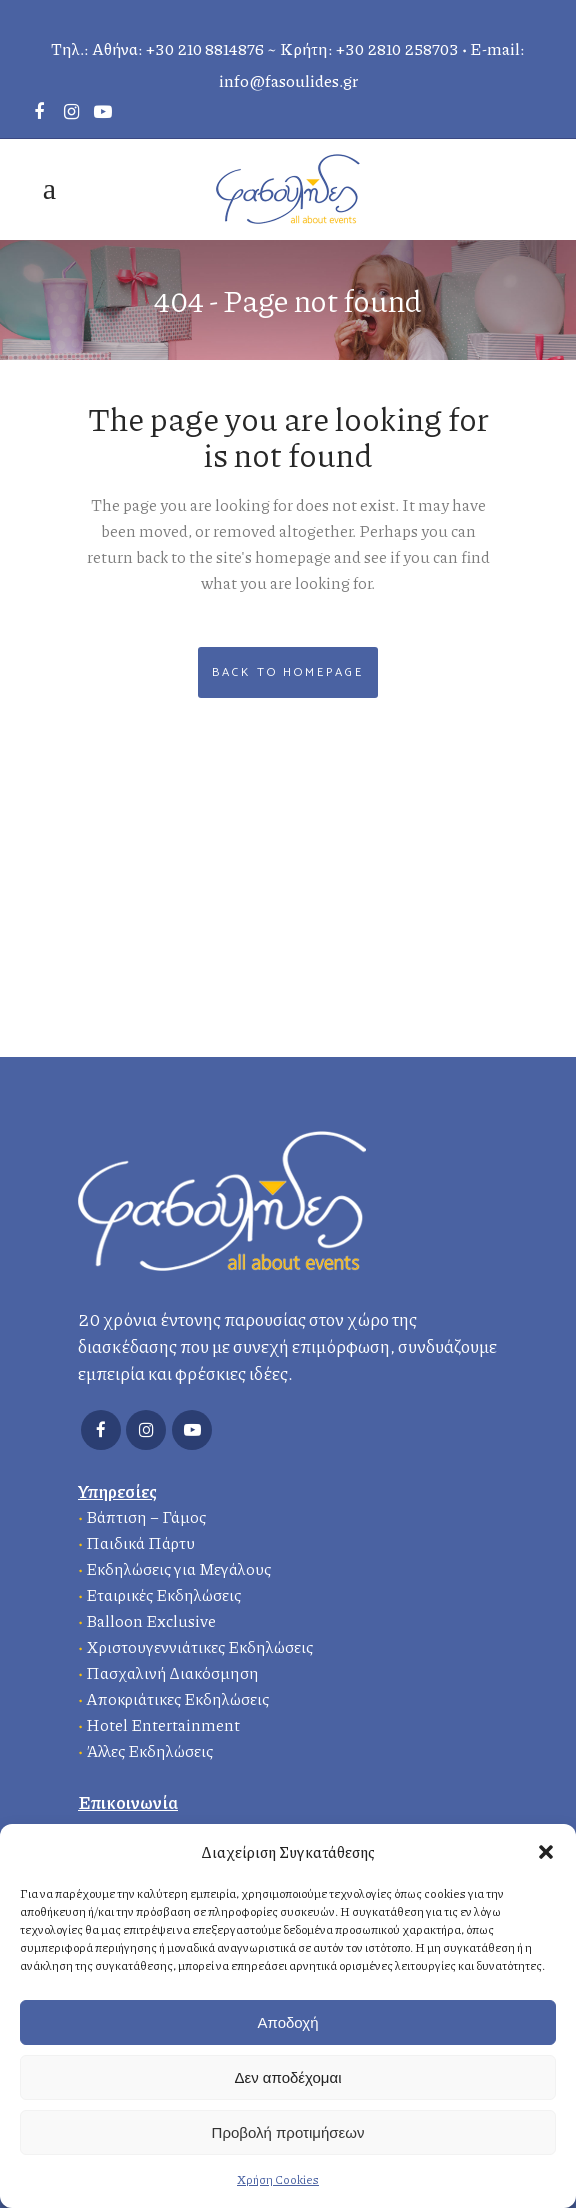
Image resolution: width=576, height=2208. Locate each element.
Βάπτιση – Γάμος (146, 1516)
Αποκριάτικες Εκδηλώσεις (177, 1698)
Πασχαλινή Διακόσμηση (172, 1672)
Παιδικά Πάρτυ (140, 1542)
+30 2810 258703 (397, 48)
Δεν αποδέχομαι (287, 2077)
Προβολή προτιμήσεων (288, 2132)
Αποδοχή (288, 2022)
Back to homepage (287, 672)
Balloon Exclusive (151, 1620)
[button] (546, 1852)
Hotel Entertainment (163, 1724)
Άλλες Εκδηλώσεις (149, 1750)
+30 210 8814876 (205, 48)
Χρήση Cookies (278, 2179)
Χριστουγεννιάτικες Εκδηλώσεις (199, 1646)
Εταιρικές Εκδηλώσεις (163, 1594)
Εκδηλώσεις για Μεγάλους (178, 1568)
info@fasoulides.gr (288, 80)
